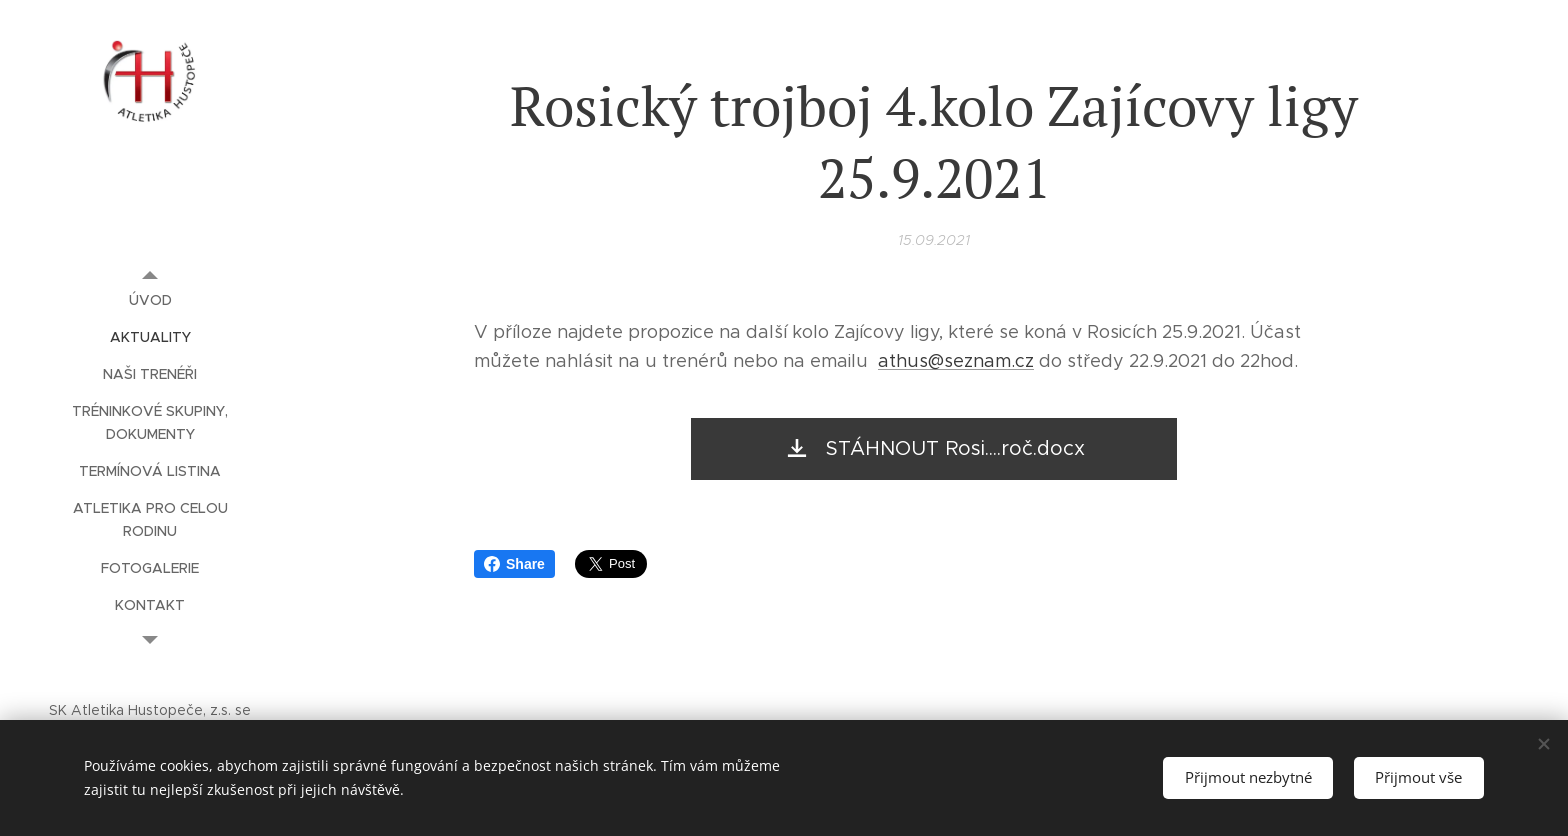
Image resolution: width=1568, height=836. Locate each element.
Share (514, 564)
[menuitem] (150, 300)
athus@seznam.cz (956, 361)
